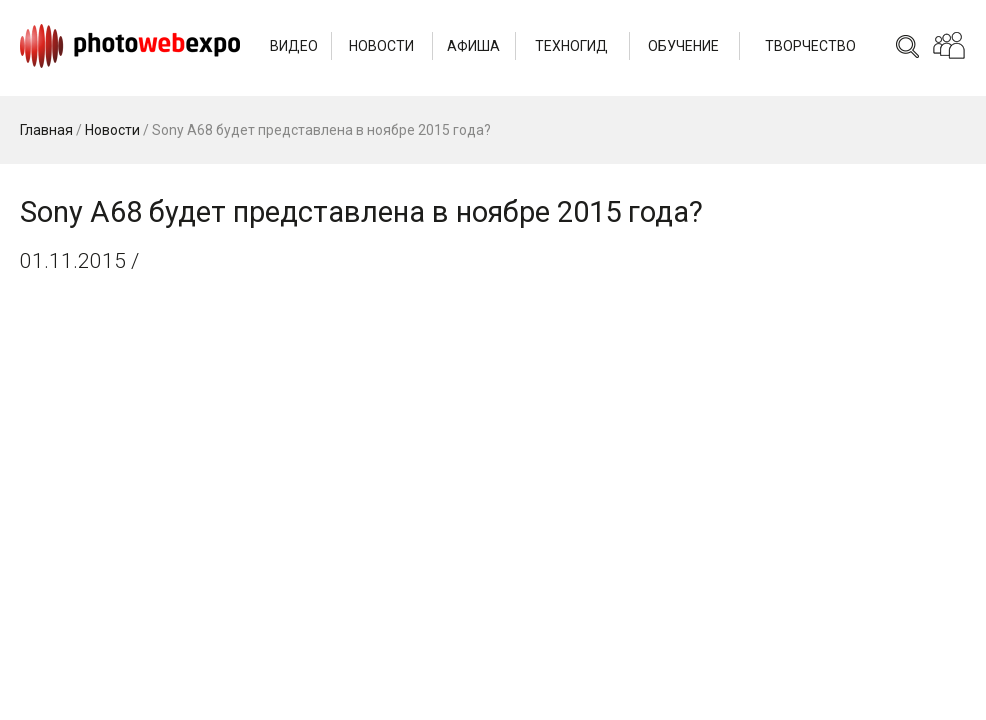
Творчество (810, 46)
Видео (294, 46)
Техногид (571, 46)
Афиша (473, 46)
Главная (46, 130)
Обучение (683, 46)
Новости (381, 46)
